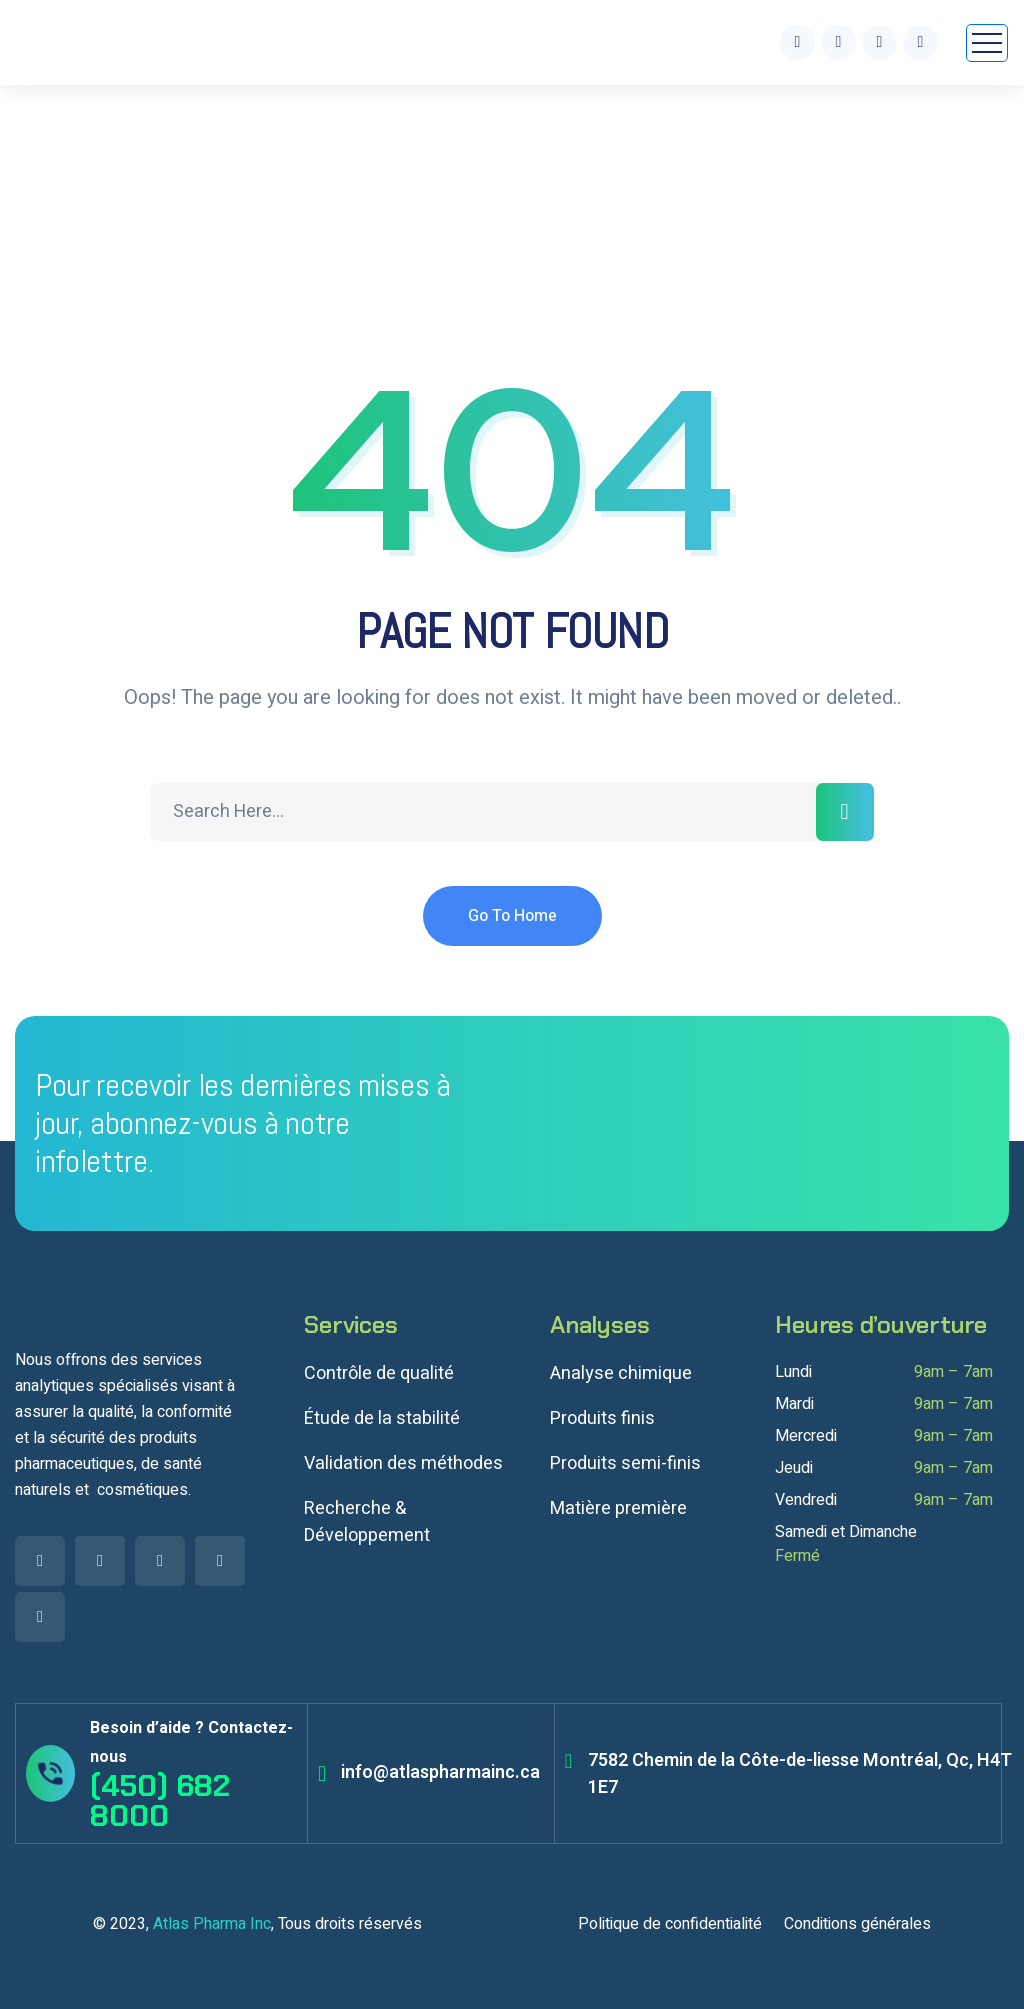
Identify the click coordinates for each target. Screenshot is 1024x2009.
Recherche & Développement (367, 1522)
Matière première (618, 1508)
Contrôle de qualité (379, 1373)
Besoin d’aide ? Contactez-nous (191, 1742)
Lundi (793, 1372)
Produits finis (602, 1418)
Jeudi (794, 1468)
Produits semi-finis (625, 1463)
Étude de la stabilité (382, 1418)
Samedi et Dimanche (846, 1532)
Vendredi (806, 1500)
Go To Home (512, 916)
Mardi (794, 1404)
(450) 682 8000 (160, 1800)
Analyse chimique (621, 1373)
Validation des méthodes (403, 1463)
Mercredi (806, 1436)
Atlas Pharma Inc (212, 1924)
